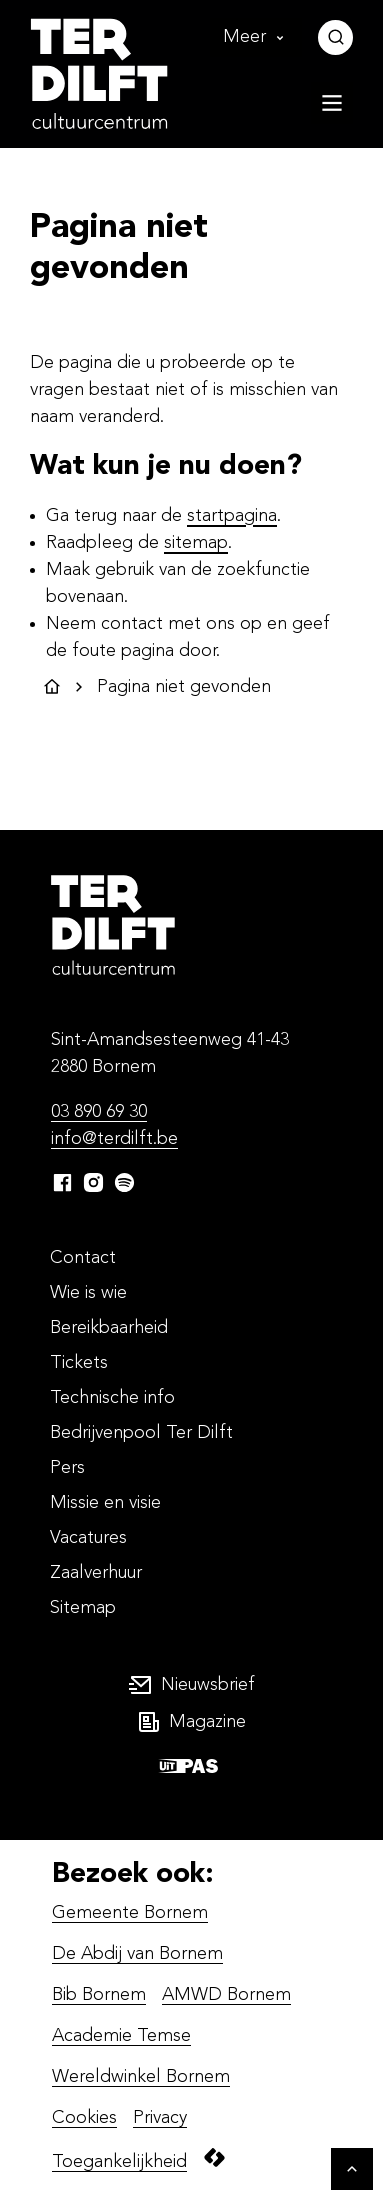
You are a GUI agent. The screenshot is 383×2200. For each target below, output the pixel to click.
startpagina (232, 516)
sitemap (196, 543)
